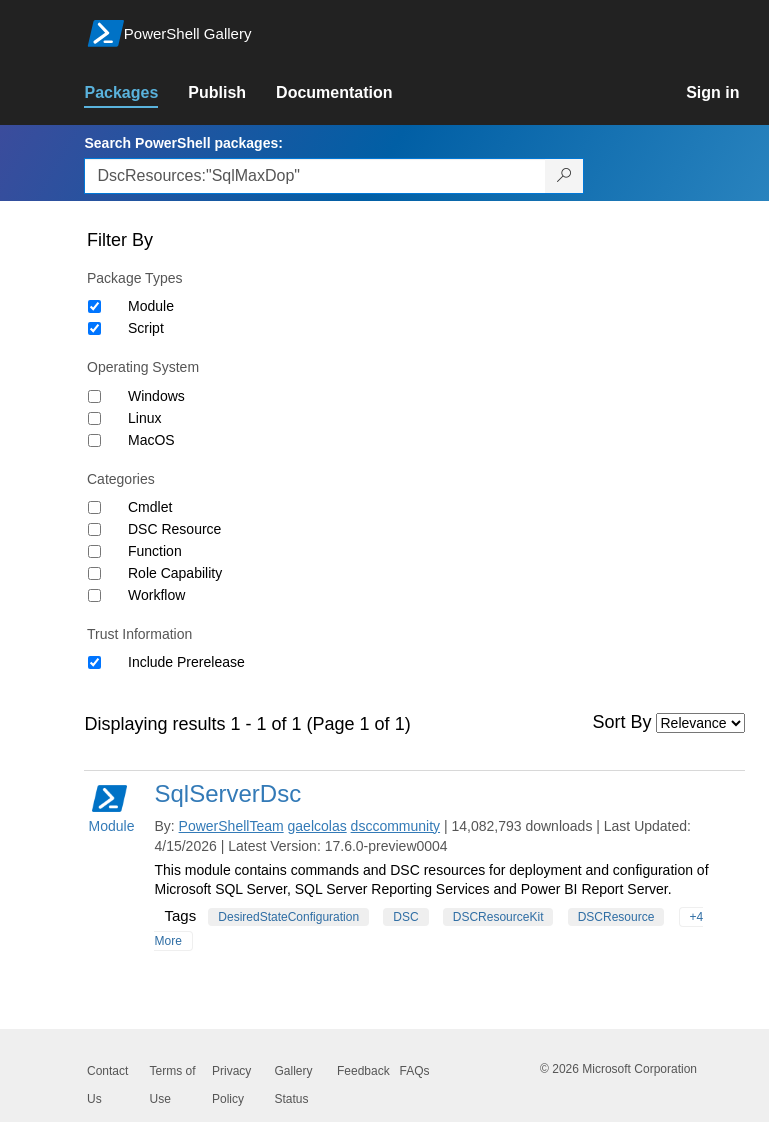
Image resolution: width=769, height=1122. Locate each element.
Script (146, 328)
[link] (136, 93)
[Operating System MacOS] (94, 440)
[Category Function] (94, 551)
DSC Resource (174, 529)
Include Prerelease (186, 662)
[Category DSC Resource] (94, 529)
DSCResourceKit (498, 917)
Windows (156, 396)
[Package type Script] (94, 328)
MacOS (151, 440)
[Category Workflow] (94, 595)
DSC (405, 917)
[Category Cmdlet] (94, 507)
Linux (144, 418)
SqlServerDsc (227, 793)
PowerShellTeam (231, 826)
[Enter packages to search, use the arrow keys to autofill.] (315, 176)
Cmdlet (150, 507)
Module (151, 306)
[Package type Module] (94, 306)
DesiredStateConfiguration (288, 917)
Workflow (156, 595)
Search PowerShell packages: (183, 143)
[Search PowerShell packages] (564, 176)
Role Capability (175, 573)
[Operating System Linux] (94, 418)
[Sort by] (700, 723)
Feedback (363, 1071)
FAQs (415, 1071)
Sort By (622, 722)
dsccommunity (395, 826)
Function (155, 551)
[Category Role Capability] (94, 573)
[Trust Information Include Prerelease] (94, 662)
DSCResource (616, 917)
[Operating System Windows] (94, 396)
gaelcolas (317, 826)
